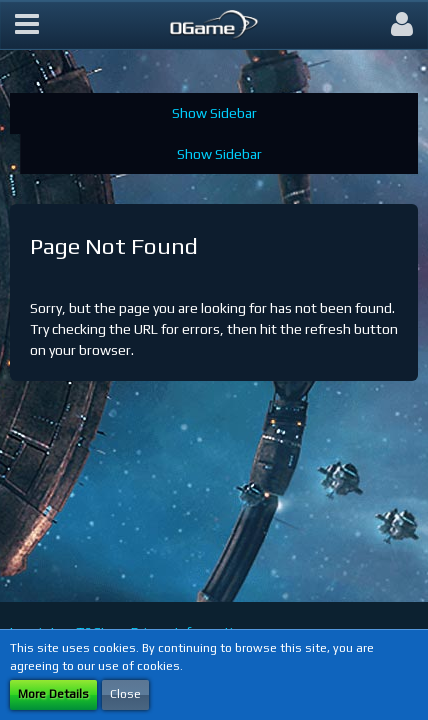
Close (125, 694)
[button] (27, 25)
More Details (53, 694)
